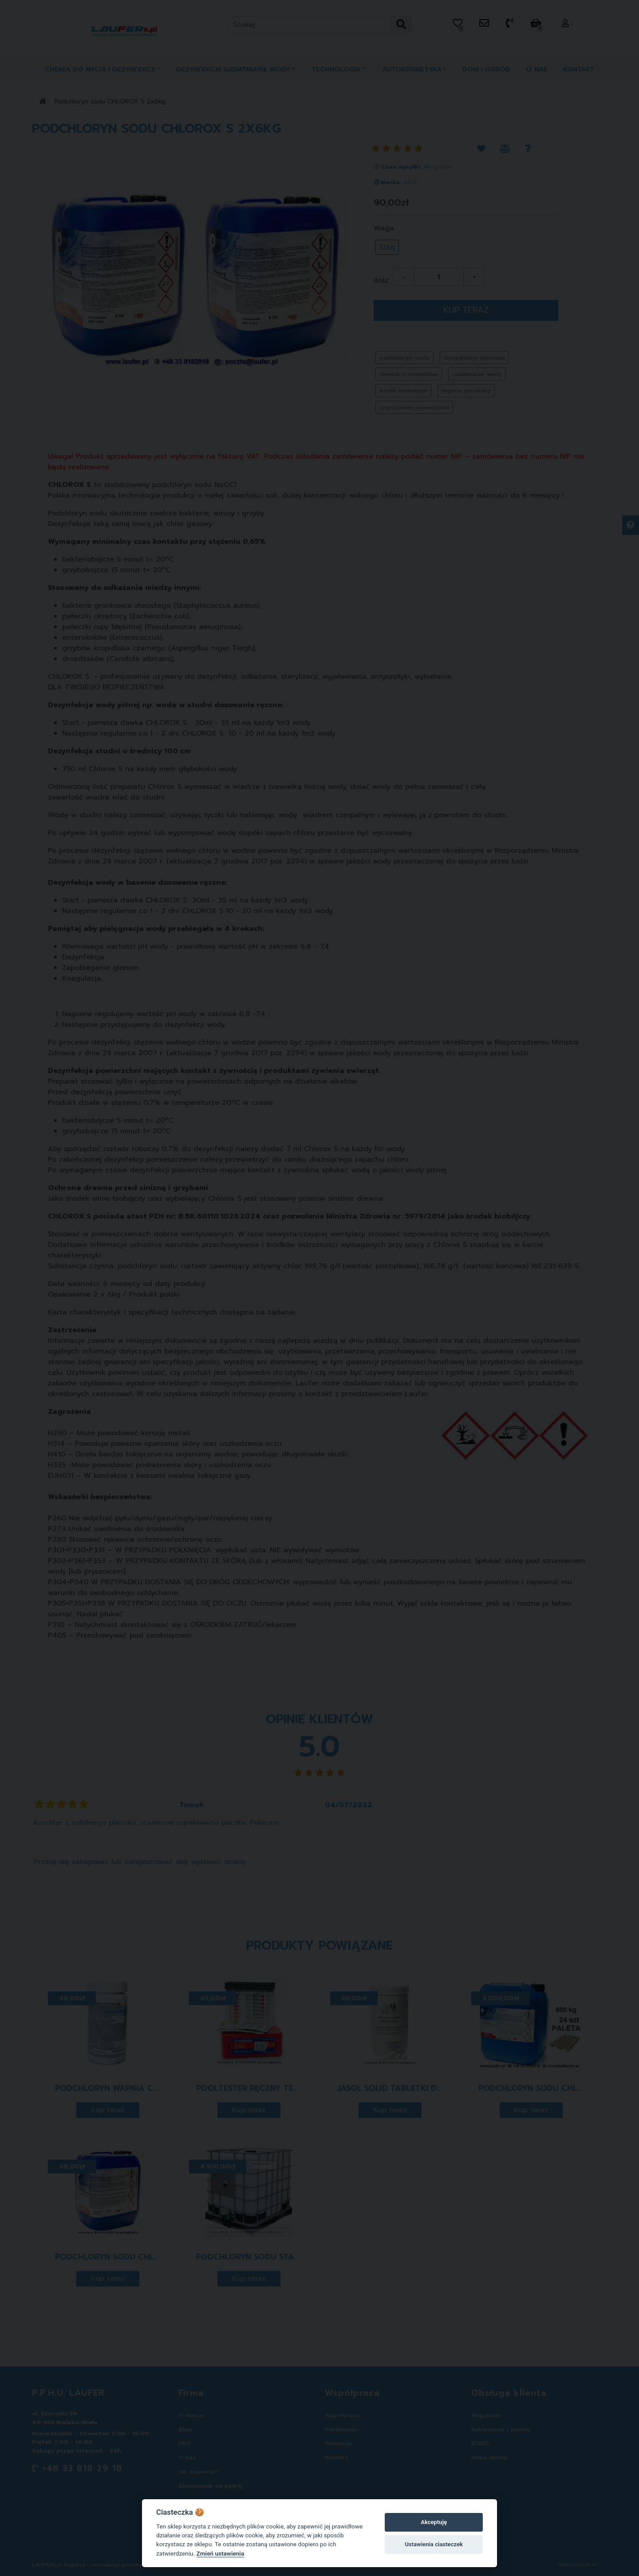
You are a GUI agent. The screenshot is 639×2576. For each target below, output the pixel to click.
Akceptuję (434, 2522)
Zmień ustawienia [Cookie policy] (221, 2553)
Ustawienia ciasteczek (434, 2544)
